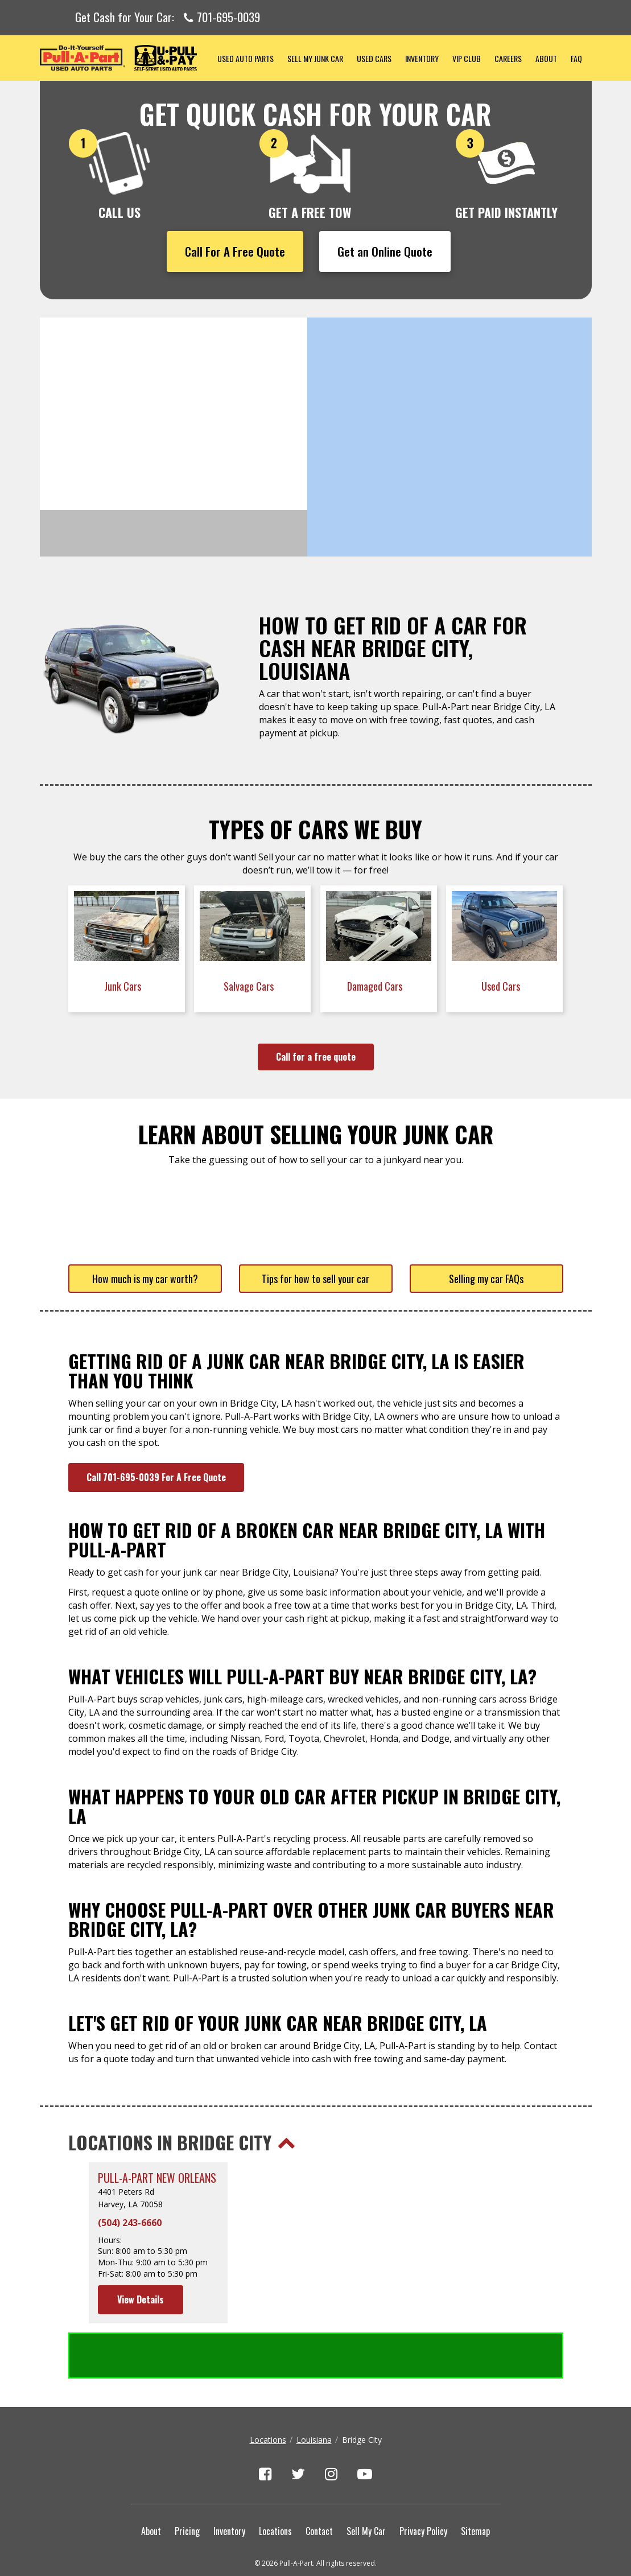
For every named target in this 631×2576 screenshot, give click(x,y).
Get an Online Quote (384, 251)
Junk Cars (123, 986)
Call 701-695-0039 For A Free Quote (156, 1477)
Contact (319, 2485)
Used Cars (374, 58)
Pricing (187, 2485)
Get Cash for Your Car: (167, 17)
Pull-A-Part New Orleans (157, 2178)
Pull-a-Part (125, 58)
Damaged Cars (376, 986)
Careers (508, 58)
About (546, 58)
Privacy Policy (423, 2485)
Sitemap (475, 2485)
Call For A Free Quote (235, 251)
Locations (268, 2393)
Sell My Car (366, 2485)
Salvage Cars (250, 986)
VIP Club (466, 58)
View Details (140, 2299)
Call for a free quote (316, 1057)
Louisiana (314, 2393)
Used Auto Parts (245, 58)
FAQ (576, 58)
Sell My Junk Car (315, 58)
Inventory (422, 58)
